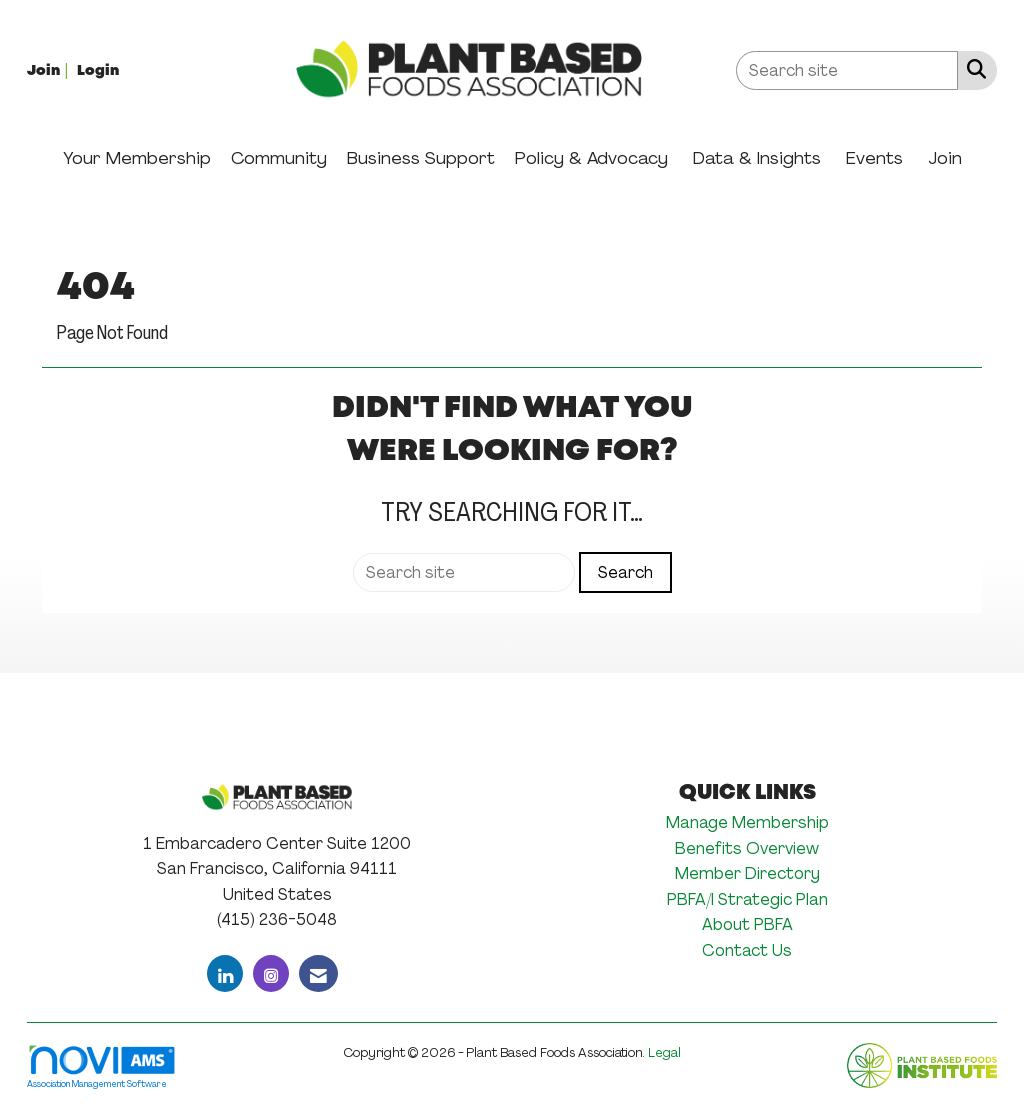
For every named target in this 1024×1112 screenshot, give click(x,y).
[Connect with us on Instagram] (271, 973)
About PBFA (747, 924)
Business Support (421, 158)
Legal (664, 1052)
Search (625, 572)
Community (279, 158)
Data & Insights (757, 158)
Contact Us (747, 950)
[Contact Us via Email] (318, 973)
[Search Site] (972, 69)
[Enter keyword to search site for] (847, 70)
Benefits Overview (747, 848)
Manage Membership (747, 822)
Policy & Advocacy (591, 158)
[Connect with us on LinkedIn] (225, 973)
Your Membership (137, 158)
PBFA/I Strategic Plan (747, 899)
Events (874, 158)
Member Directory (747, 873)
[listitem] (50, 69)
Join (945, 158)
